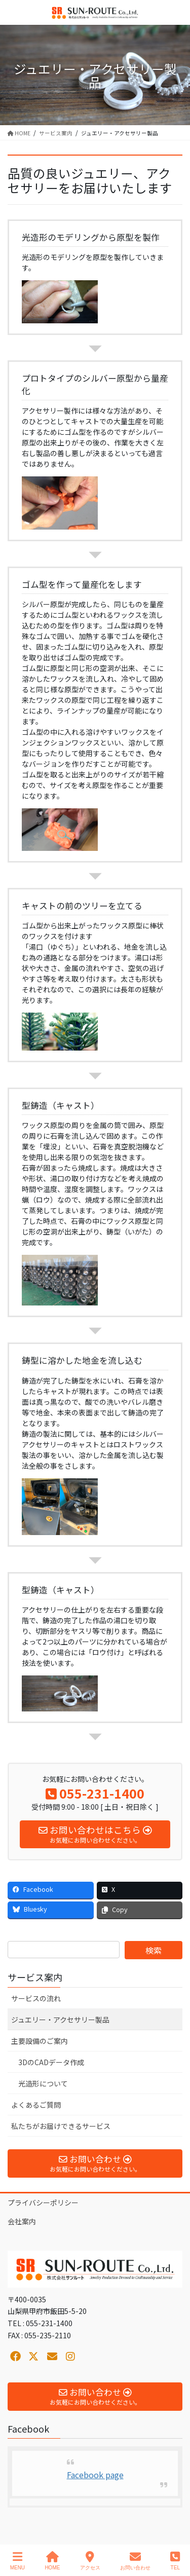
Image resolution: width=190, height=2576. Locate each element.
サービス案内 (35, 1977)
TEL (175, 2560)
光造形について (43, 2083)
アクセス (90, 2560)
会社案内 (22, 2221)
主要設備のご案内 (39, 2041)
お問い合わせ (135, 2560)
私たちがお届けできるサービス (60, 2126)
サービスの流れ (36, 1998)
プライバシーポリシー (43, 2202)
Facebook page (95, 2475)
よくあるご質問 (36, 2105)
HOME (52, 2560)
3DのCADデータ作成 (51, 2062)
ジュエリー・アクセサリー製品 (60, 2019)
